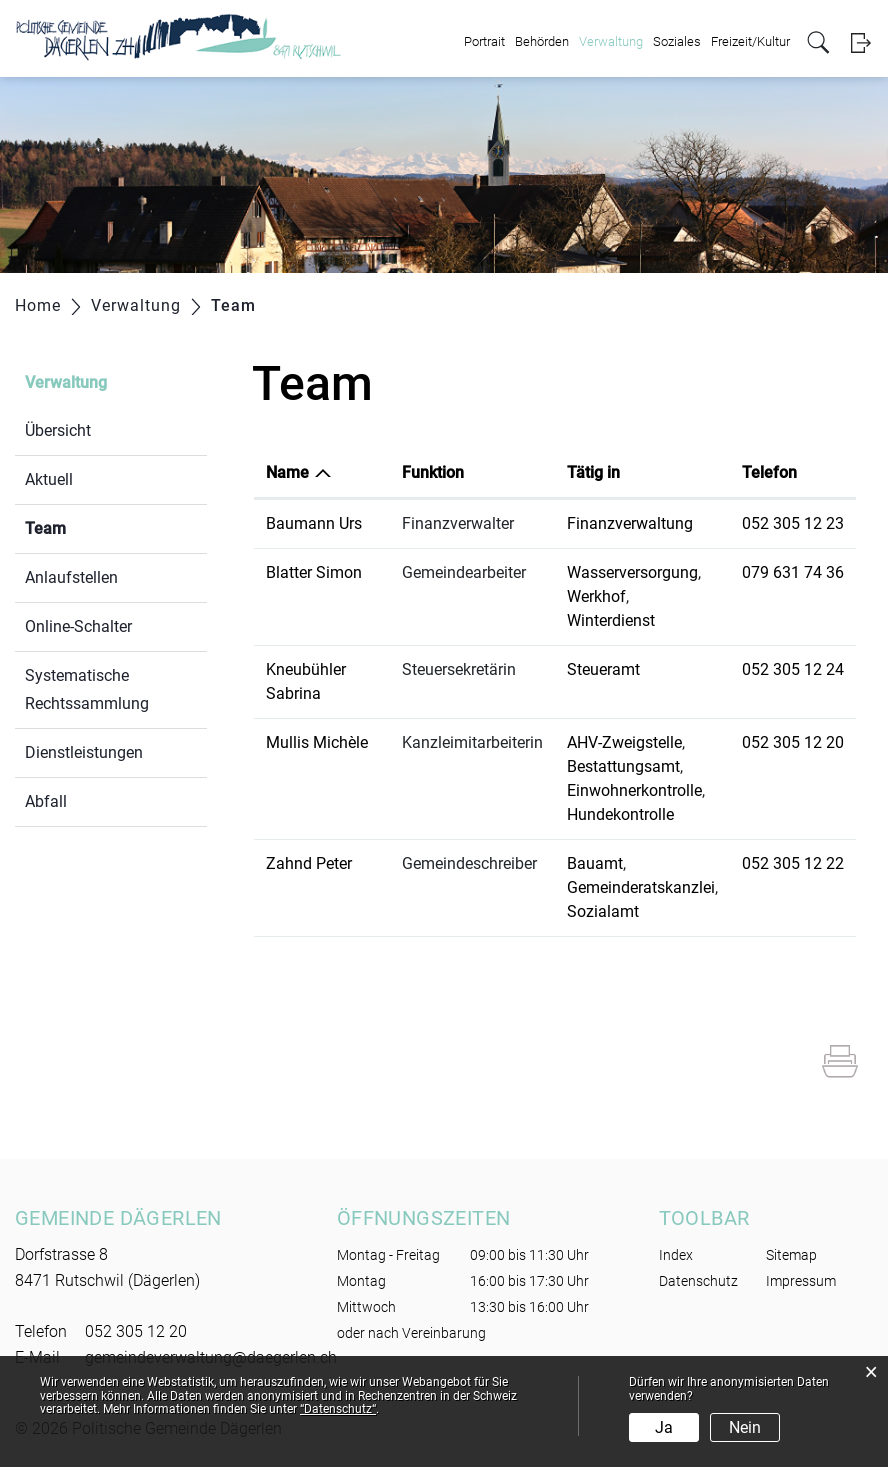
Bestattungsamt (623, 766)
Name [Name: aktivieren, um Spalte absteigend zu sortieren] (287, 472)
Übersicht (58, 430)
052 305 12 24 (793, 669)
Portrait (484, 41)
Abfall (46, 801)
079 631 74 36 (793, 572)
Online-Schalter (78, 626)
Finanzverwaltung (630, 523)
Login (860, 42)
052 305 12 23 (793, 523)
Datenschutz (698, 1281)
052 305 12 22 (793, 863)
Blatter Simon (314, 572)
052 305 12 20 (793, 742)
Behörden (542, 41)
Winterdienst (611, 620)
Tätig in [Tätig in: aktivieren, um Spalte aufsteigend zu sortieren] (593, 472)
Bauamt (595, 863)
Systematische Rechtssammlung (87, 689)
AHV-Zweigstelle (624, 742)
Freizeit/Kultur (750, 41)
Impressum (801, 1281)
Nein (745, 1427)
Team (93, 526)
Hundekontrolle (620, 814)
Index (676, 1255)
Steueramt (603, 669)
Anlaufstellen (71, 577)
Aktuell (49, 479)
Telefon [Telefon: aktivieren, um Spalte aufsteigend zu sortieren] (769, 472)
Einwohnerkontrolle (634, 790)
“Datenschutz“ (338, 1409)
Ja (664, 1427)
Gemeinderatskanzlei (641, 887)
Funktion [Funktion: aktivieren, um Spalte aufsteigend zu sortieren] (433, 472)
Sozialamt (603, 911)
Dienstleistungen (84, 752)
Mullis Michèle (317, 742)
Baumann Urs (314, 523)
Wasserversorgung (632, 572)
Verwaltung (611, 41)
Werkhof (596, 596)
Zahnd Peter (309, 863)
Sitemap (791, 1255)
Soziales (677, 41)
